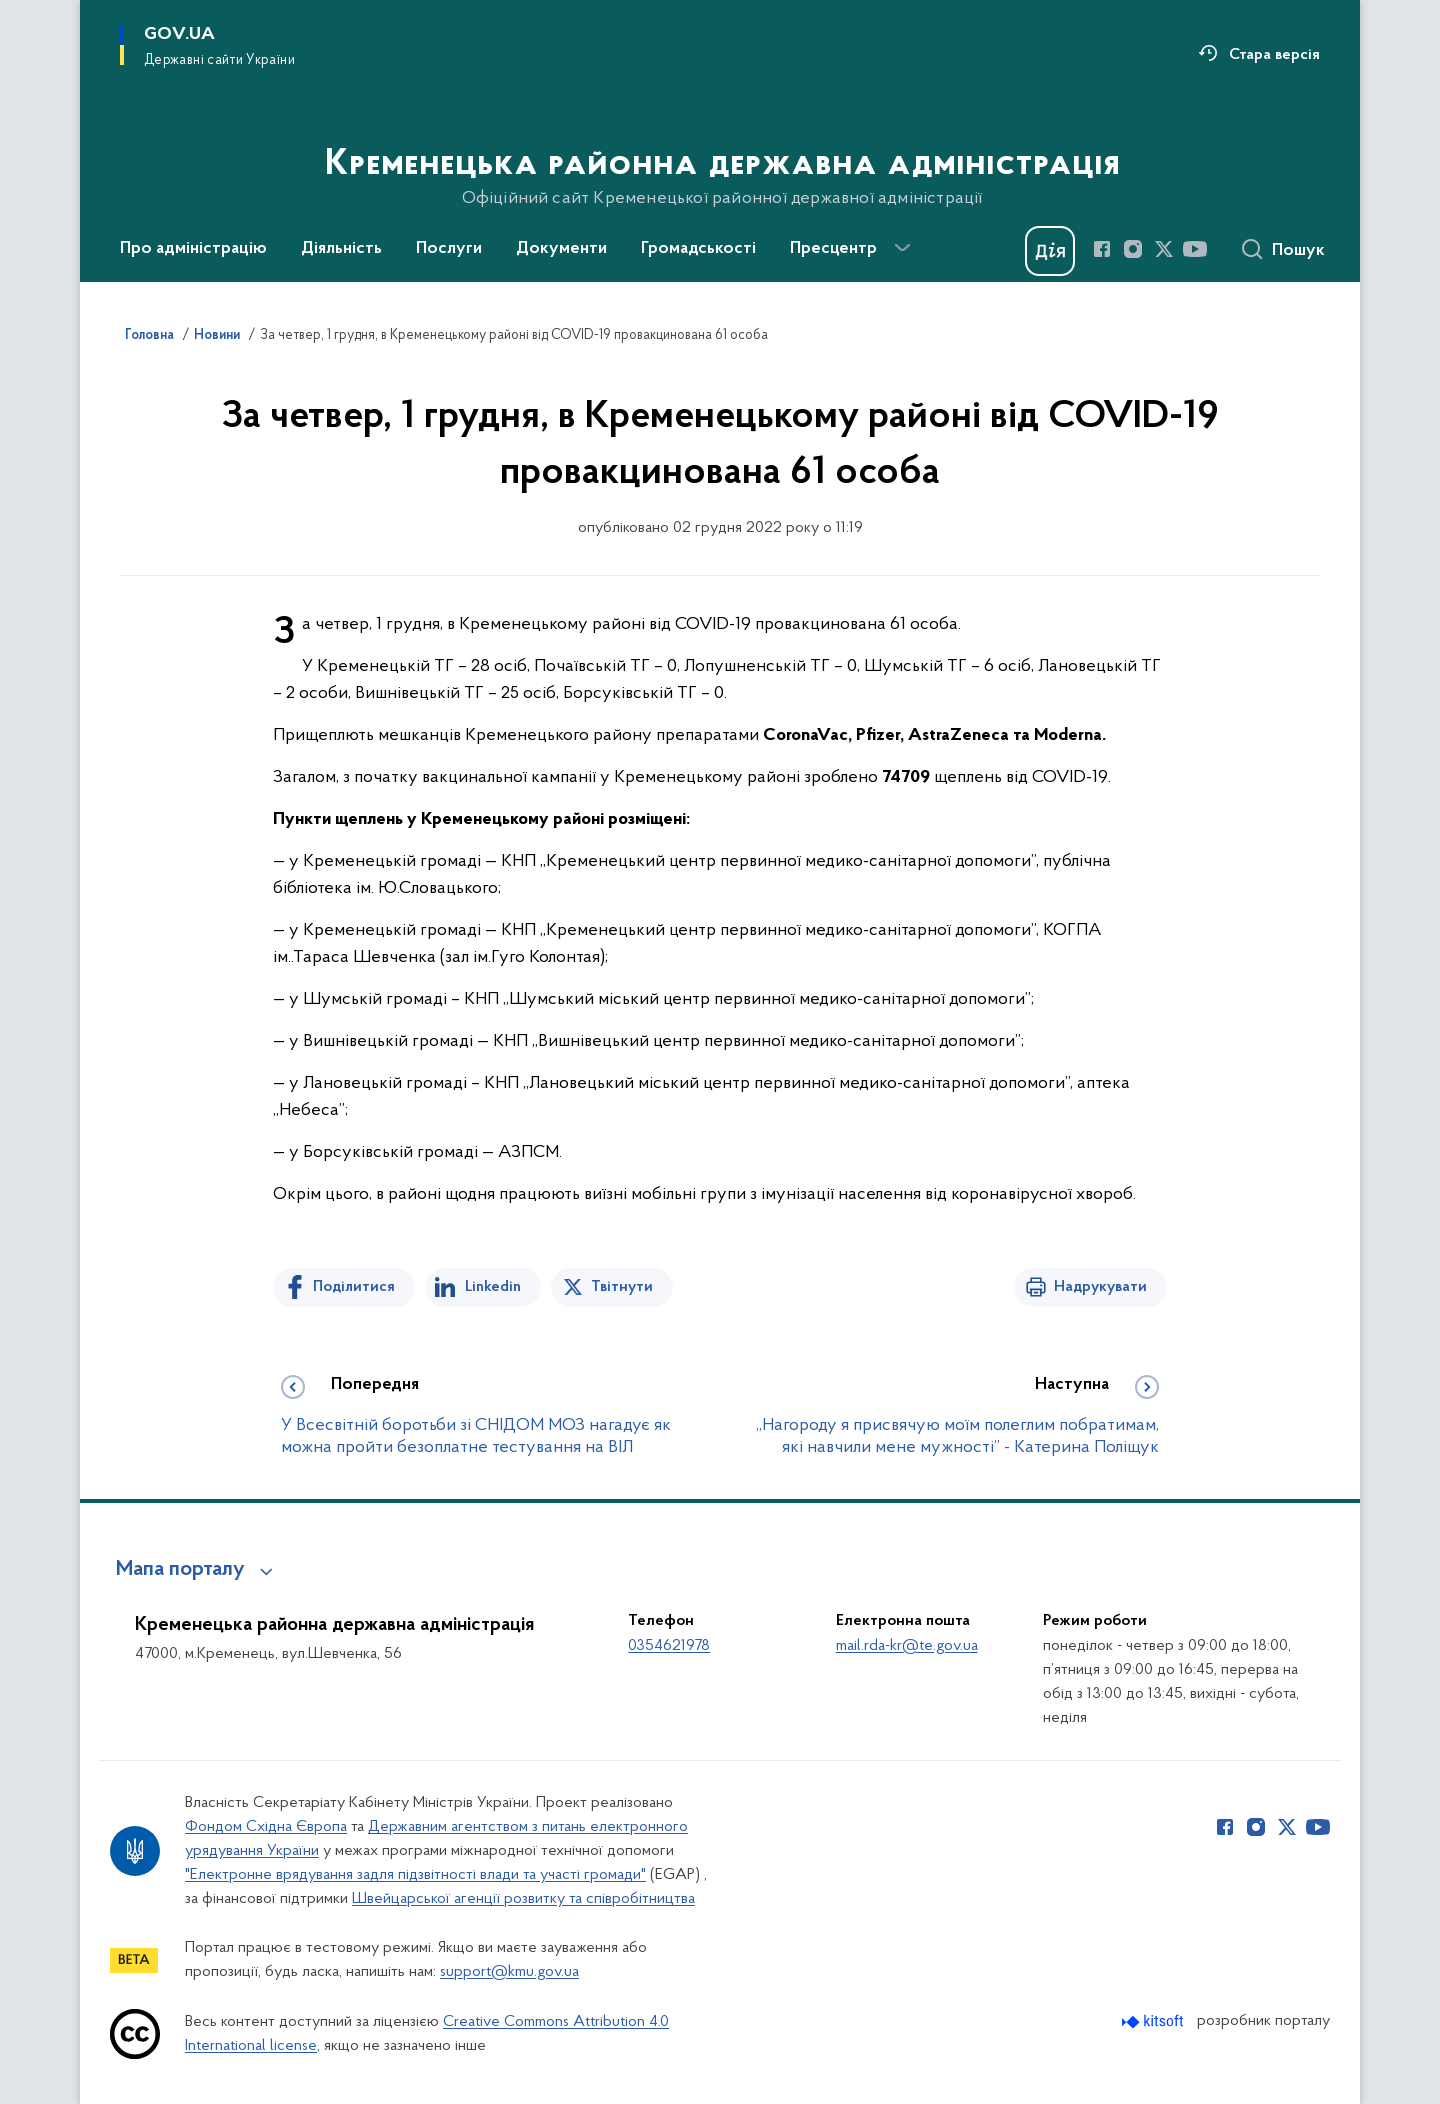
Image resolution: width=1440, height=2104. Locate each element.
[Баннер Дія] (1050, 251)
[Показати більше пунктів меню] (902, 248)
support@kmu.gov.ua (509, 1972)
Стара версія (1274, 55)
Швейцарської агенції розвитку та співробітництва (523, 1899)
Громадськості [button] (698, 249)
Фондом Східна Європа (266, 1827)
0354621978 (669, 1646)
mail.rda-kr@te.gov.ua (907, 1646)
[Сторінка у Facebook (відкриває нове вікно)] (1102, 249)
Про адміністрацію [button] (193, 249)
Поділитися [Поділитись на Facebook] (354, 1287)
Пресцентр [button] (833, 249)
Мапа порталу (180, 1570)
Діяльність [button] (341, 249)
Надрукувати (1100, 1287)
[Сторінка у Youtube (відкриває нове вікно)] (1195, 249)
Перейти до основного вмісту (13, 13)
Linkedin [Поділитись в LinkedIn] (493, 1287)
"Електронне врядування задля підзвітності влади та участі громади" (415, 1875)
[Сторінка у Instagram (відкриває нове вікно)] (1133, 249)
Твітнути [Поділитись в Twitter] (622, 1287)
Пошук (1298, 251)
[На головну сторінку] (720, 139)
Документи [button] (561, 249)
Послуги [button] (449, 249)
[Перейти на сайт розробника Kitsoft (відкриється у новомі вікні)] (1154, 2021)
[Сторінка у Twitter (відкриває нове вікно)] (1164, 249)
